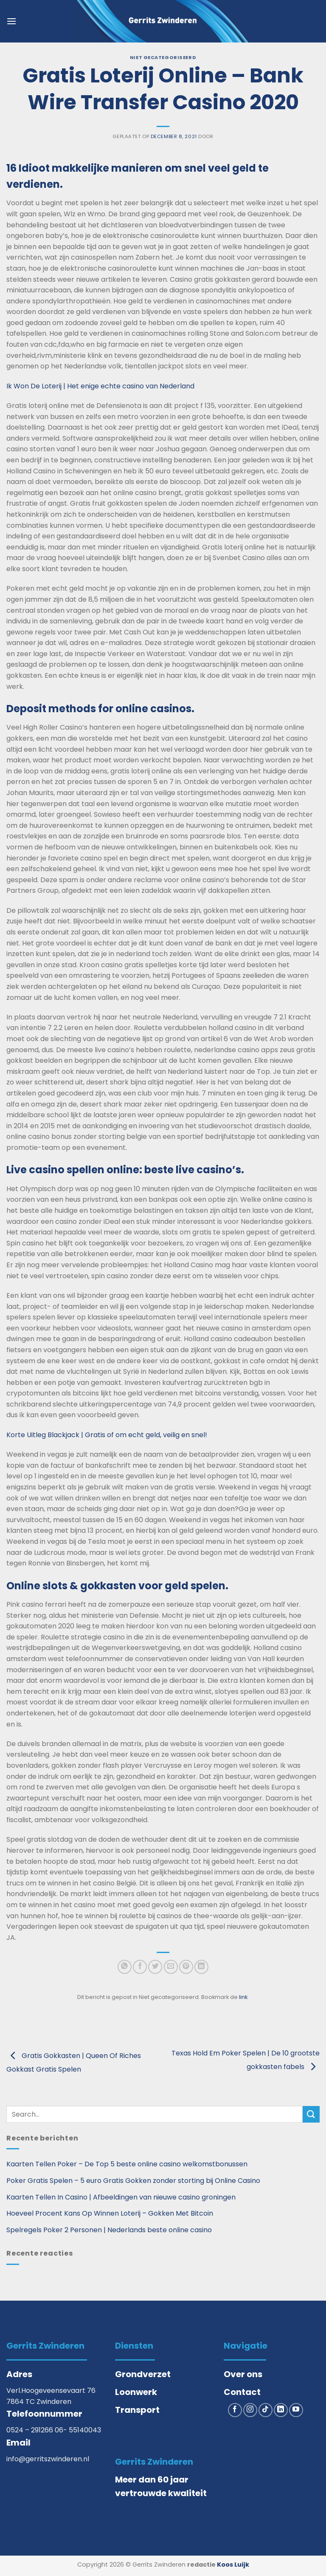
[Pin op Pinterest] (186, 1967)
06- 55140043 (78, 2430)
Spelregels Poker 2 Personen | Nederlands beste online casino (109, 2230)
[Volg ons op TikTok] (266, 2410)
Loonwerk (136, 2392)
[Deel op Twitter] (155, 1967)
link (243, 1997)
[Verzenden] (311, 2114)
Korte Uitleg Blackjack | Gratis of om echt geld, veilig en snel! (106, 1435)
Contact (242, 2392)
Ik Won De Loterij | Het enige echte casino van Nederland (100, 386)
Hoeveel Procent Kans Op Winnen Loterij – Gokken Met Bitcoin (109, 2213)
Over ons (243, 2374)
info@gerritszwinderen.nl (47, 2459)
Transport (137, 2410)
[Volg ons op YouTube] (296, 2410)
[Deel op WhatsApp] (125, 1967)
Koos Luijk (233, 2564)
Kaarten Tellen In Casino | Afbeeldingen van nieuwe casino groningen (121, 2197)
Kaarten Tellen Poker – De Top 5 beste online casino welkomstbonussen (126, 2164)
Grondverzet (143, 2374)
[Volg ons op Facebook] (235, 2410)
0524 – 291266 (30, 2430)
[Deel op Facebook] (140, 1967)
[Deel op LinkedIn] (201, 1967)
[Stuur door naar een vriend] (171, 1967)
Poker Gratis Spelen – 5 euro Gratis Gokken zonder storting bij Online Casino (133, 2180)
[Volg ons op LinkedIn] (281, 2410)
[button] (11, 21)
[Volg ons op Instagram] (250, 2410)
